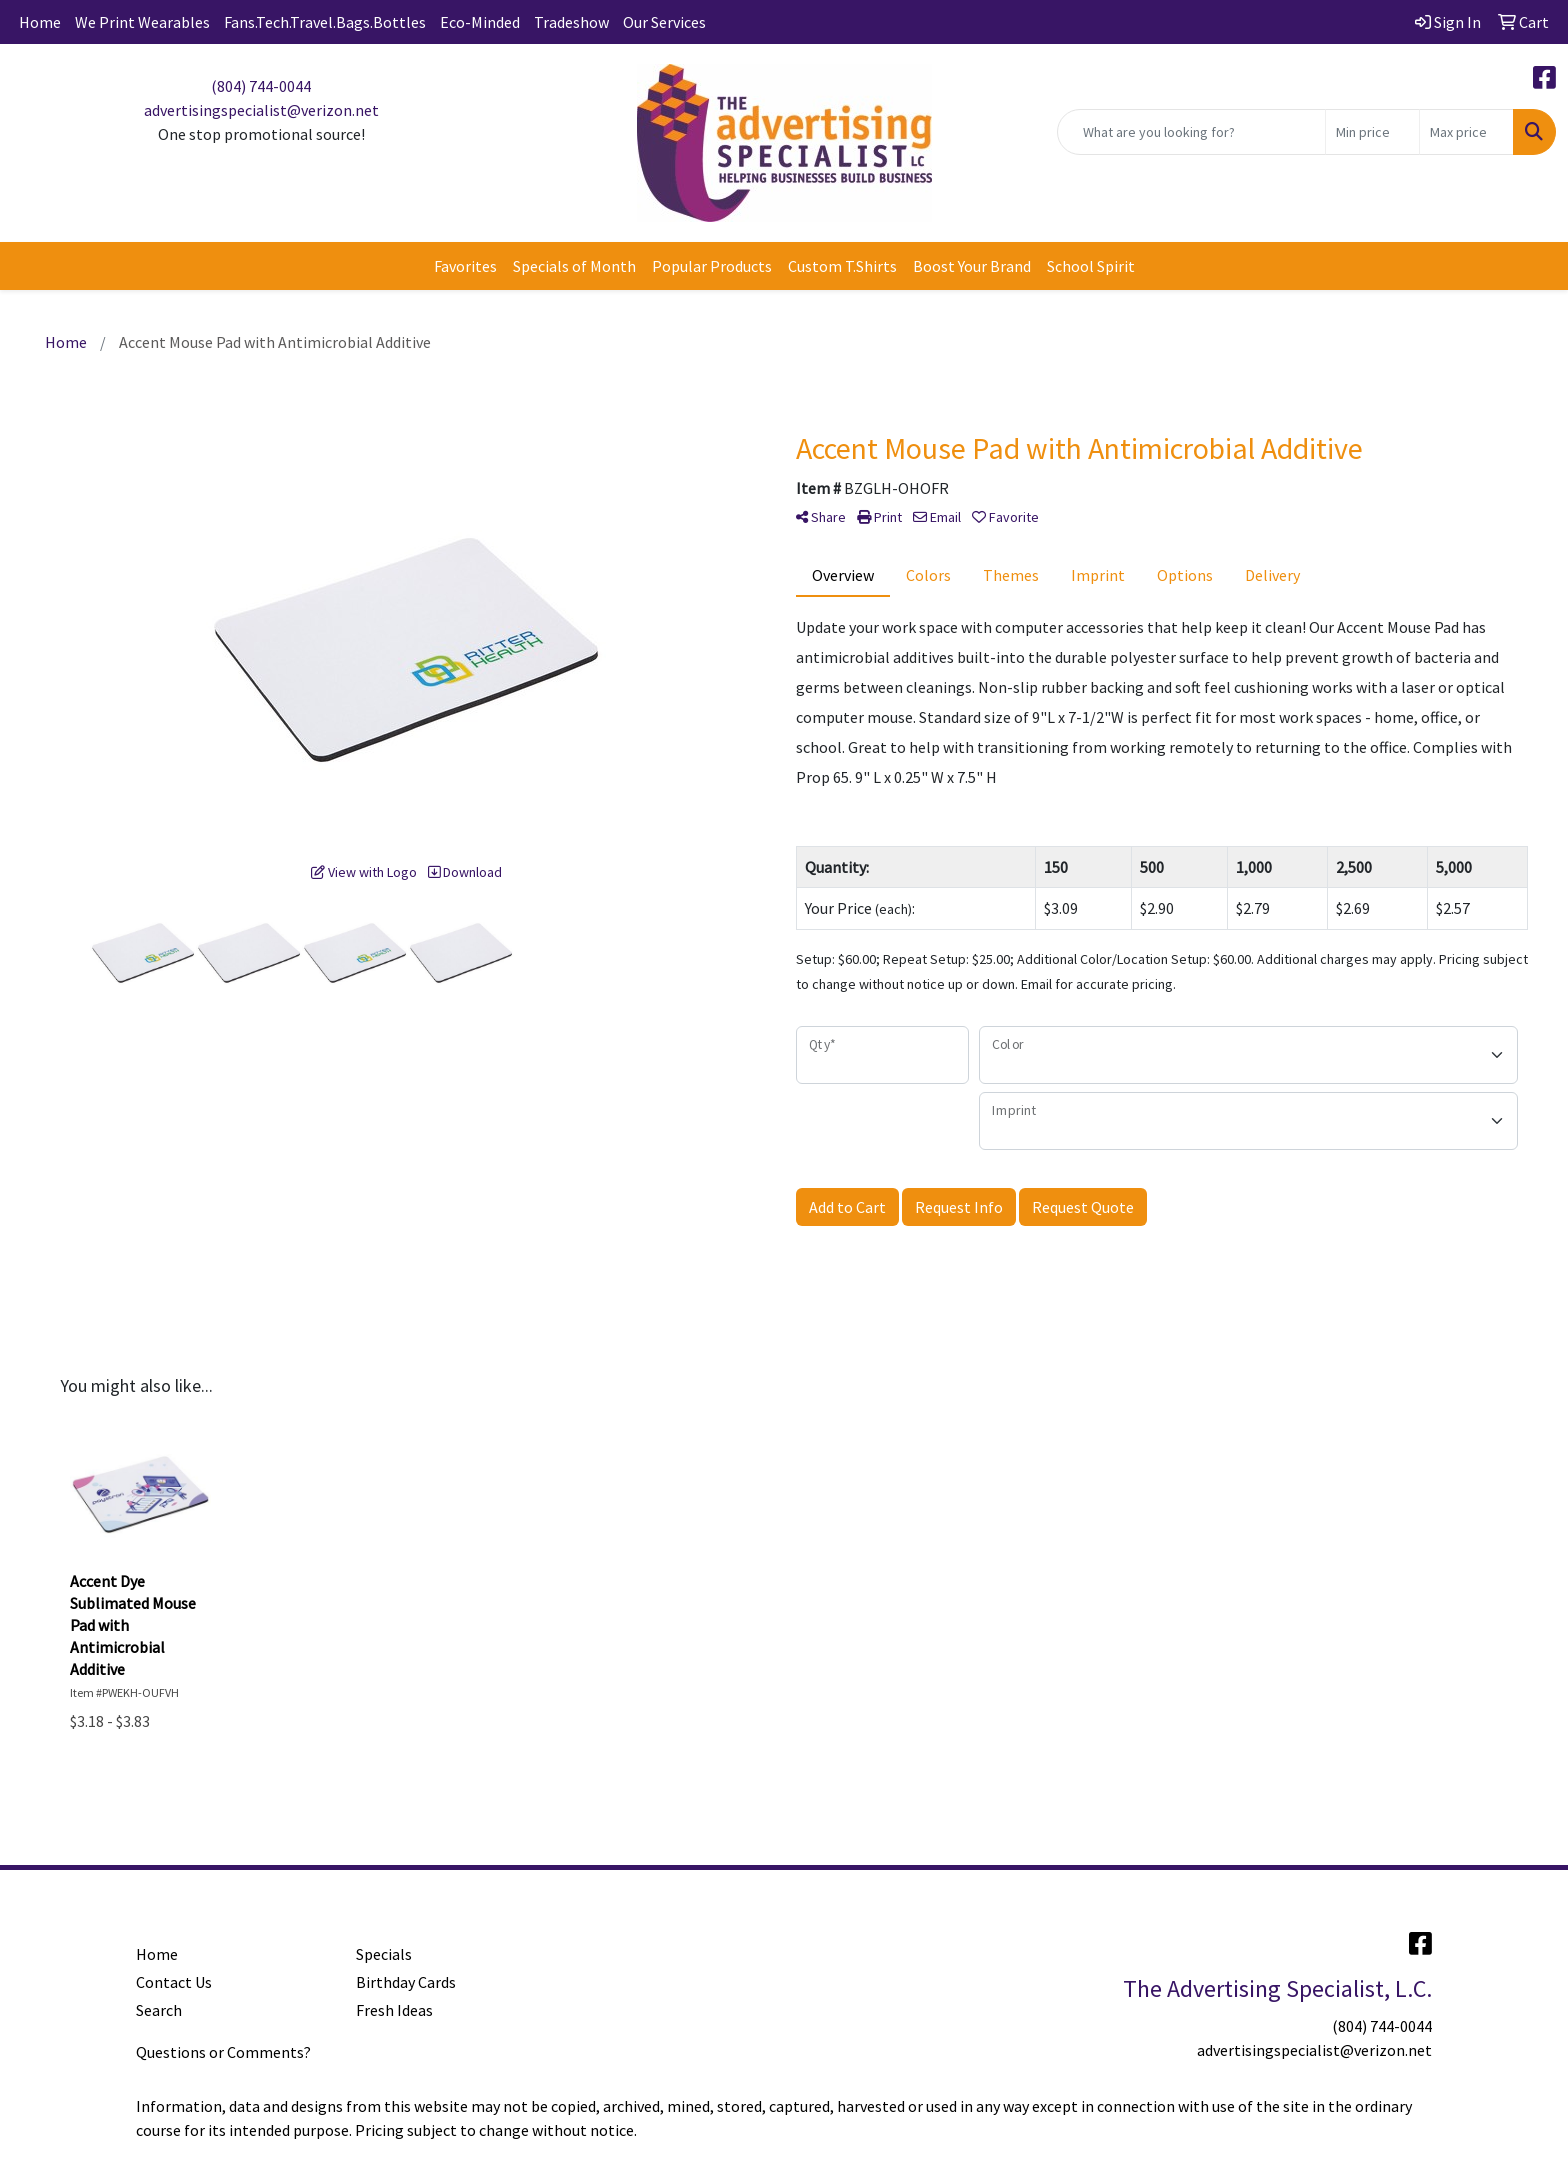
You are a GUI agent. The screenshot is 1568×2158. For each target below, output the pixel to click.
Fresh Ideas (394, 2010)
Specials (384, 1954)
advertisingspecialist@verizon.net (261, 110)
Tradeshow (571, 22)
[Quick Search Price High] (1466, 132)
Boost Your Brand (972, 266)
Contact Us (174, 1982)
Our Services (664, 22)
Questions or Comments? (223, 2052)
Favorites (465, 266)
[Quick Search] (1191, 132)
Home (40, 22)
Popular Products (712, 266)
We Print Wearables (142, 22)
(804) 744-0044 (261, 86)
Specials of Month (574, 266)
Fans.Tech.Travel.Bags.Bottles (325, 22)
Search (159, 2010)
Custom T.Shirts (842, 266)
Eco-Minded (480, 22)
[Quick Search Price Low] (1372, 132)
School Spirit (1091, 266)
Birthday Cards (406, 1982)
